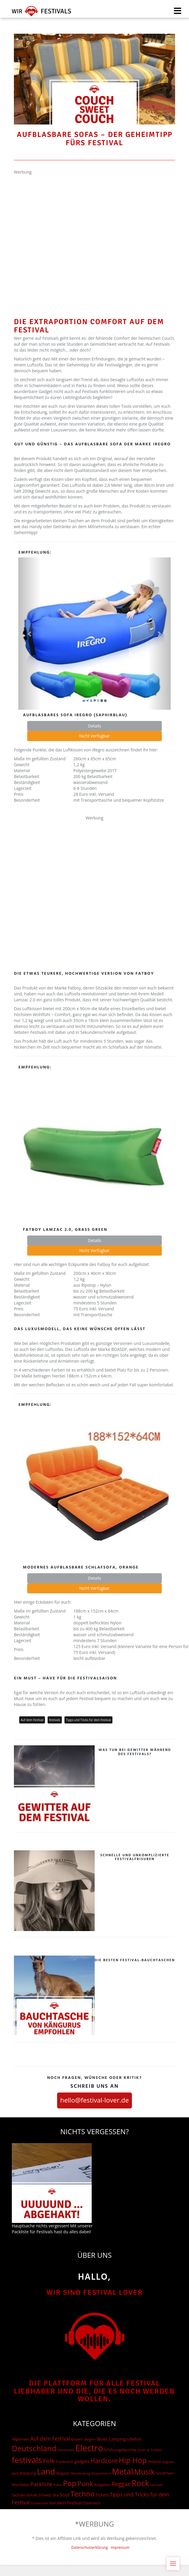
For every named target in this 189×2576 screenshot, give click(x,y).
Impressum (120, 2547)
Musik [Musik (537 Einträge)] (144, 2472)
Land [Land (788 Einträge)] (46, 2471)
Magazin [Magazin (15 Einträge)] (63, 2473)
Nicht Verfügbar (94, 736)
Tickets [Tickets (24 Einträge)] (102, 2495)
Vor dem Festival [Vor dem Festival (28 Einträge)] (65, 2503)
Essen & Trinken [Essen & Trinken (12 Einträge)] (149, 2450)
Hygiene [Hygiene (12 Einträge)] (168, 2461)
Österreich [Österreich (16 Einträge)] (92, 2503)
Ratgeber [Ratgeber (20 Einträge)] (102, 2484)
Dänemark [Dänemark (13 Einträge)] (66, 2450)
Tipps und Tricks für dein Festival (88, 1720)
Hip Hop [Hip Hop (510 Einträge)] (133, 2460)
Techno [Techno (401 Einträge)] (82, 2494)
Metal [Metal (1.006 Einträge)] (122, 2471)
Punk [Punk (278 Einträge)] (85, 2483)
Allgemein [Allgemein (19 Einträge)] (20, 2439)
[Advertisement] (63, 234)
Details (94, 726)
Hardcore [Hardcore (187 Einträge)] (104, 2460)
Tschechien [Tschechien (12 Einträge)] (39, 2503)
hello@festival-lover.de (94, 2099)
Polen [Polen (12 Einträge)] (57, 2485)
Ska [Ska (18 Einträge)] (56, 2495)
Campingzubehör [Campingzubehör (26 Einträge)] (125, 2439)
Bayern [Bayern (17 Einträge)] (77, 2439)
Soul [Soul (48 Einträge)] (65, 2494)
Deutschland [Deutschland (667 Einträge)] (34, 2448)
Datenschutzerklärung (89, 2547)
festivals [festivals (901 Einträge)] (27, 2459)
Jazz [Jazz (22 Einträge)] (15, 2473)
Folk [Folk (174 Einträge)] (48, 2461)
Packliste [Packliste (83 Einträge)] (41, 2484)
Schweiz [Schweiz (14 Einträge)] (44, 2495)
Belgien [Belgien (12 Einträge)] (90, 2439)
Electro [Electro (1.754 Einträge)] (89, 2448)
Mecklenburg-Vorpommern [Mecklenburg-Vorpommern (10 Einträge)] (91, 2473)
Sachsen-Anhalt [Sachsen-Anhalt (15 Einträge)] (24, 2495)
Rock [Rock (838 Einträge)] (140, 2483)
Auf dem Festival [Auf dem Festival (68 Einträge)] (50, 2438)
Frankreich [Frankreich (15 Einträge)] (64, 2461)
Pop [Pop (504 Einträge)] (69, 2483)
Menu (175, 2560)
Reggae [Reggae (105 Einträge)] (121, 2484)
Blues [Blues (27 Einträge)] (102, 2439)
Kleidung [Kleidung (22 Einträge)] (28, 2473)
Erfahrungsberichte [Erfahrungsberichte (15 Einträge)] (120, 2449)
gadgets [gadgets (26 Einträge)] (81, 2461)
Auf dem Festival (32, 1720)
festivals (54, 1720)
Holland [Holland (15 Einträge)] (154, 2461)
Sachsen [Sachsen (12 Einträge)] (156, 2485)
